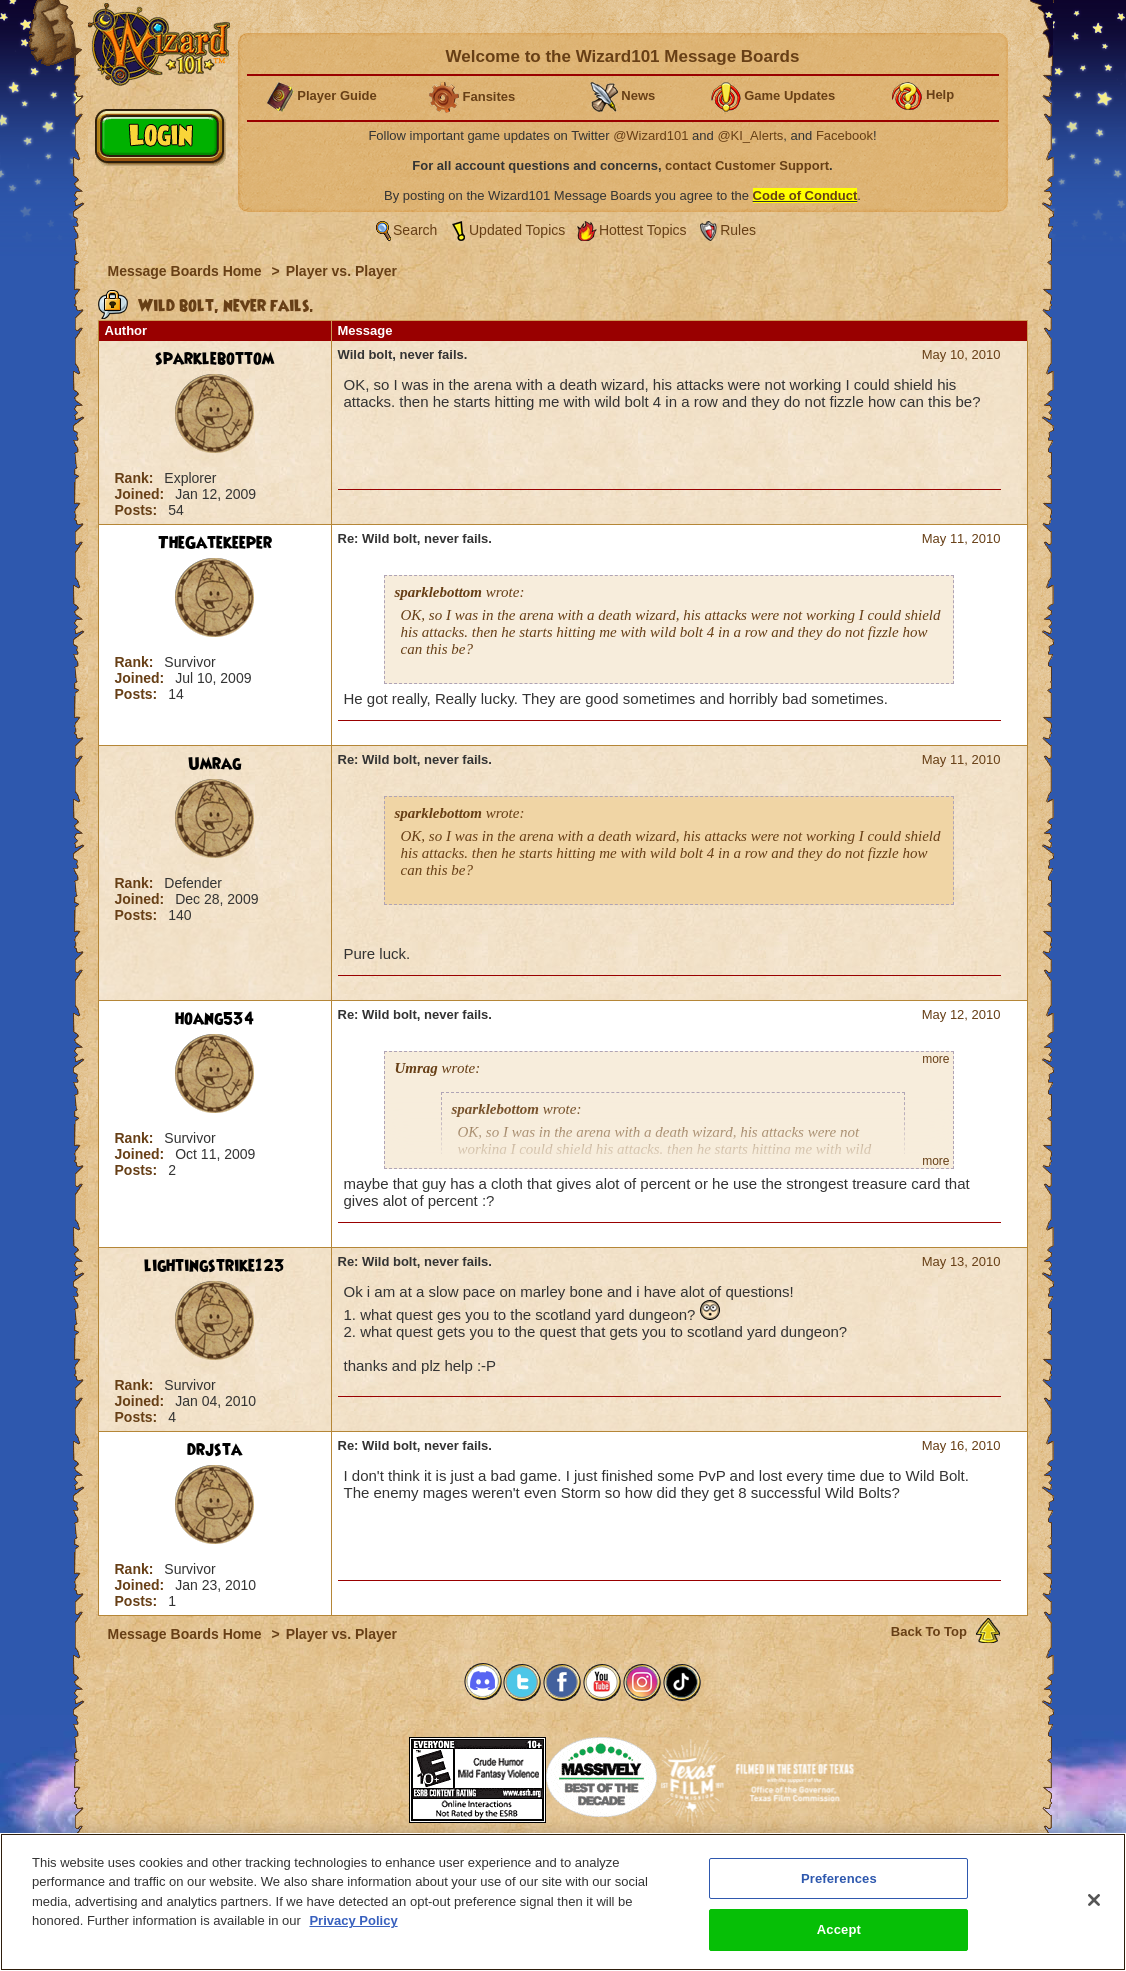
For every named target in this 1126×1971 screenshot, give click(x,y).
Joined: (142, 494)
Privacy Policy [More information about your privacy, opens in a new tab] (353, 1927)
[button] (359, 1773)
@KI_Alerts (750, 135)
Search (415, 230)
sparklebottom (214, 359)
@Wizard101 (650, 135)
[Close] (1094, 1907)
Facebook (844, 135)
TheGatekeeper (215, 543)
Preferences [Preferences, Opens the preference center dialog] (839, 1885)
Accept (839, 1937)
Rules (738, 230)
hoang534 (214, 1019)
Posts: (138, 510)
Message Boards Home (187, 271)
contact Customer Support (747, 165)
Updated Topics (517, 230)
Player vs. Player (341, 271)
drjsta (214, 1450)
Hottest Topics (643, 230)
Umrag (214, 764)
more (935, 1059)
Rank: (136, 478)
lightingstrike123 (214, 1266)
